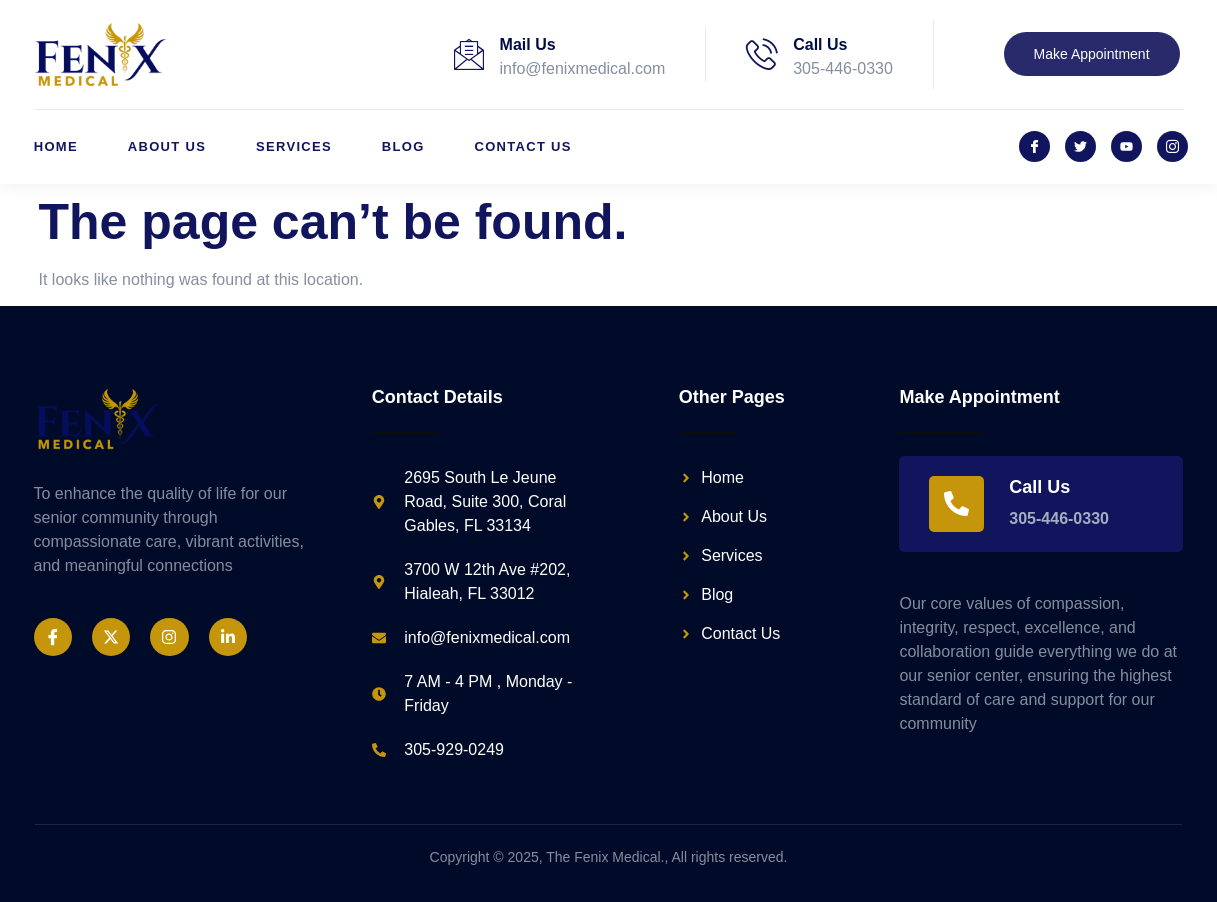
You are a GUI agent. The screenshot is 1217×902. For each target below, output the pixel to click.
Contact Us (523, 146)
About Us (167, 146)
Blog (403, 146)
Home (56, 146)
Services (294, 146)
